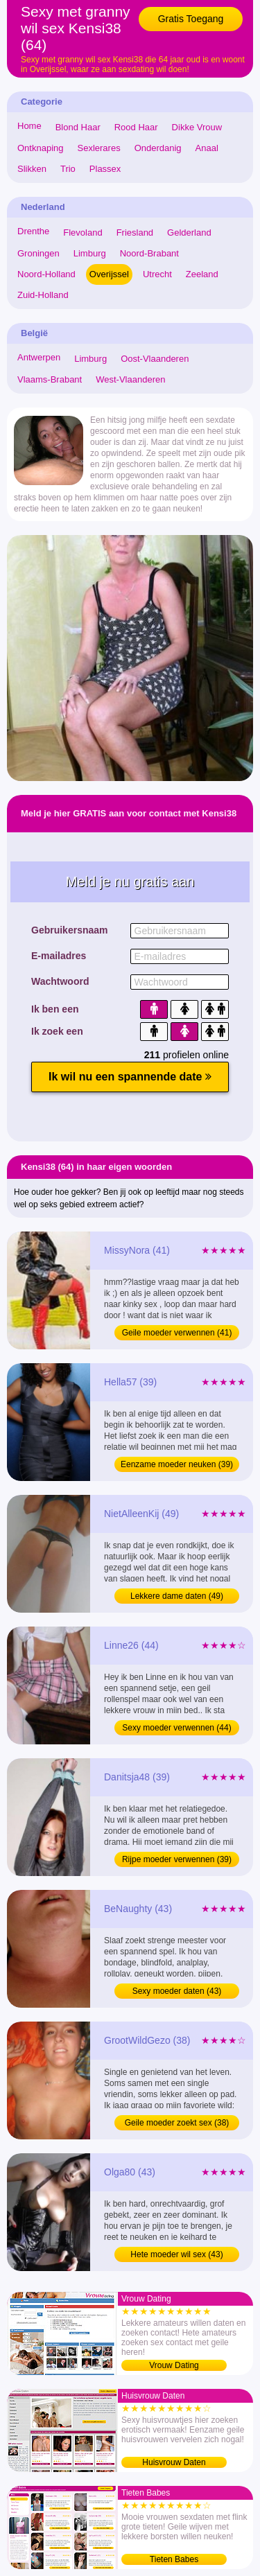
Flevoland (82, 232)
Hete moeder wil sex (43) (176, 2254)
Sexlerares (99, 148)
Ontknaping (40, 148)
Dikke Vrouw (197, 127)
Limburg (89, 253)
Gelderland (189, 232)
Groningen (38, 253)
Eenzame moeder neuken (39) (177, 1464)
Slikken (31, 169)
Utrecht (157, 274)
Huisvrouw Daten (173, 2462)
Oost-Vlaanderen (155, 358)
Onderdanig (158, 148)
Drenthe (33, 231)
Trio (68, 169)
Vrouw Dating (174, 2365)
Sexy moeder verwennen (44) (176, 1728)
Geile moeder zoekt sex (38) (177, 2123)
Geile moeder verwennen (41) (177, 1333)
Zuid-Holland (43, 295)
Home (29, 126)
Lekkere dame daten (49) (176, 1596)
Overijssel (109, 274)
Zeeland (202, 274)
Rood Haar (136, 127)
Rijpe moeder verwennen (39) (177, 1859)
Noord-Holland (46, 274)
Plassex (105, 169)
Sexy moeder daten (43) (177, 1991)
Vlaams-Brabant (49, 379)
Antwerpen (38, 357)
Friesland (134, 232)
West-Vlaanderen (130, 379)
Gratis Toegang (191, 18)
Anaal (207, 148)
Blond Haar (78, 127)
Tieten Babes (174, 2559)
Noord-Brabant (149, 253)
